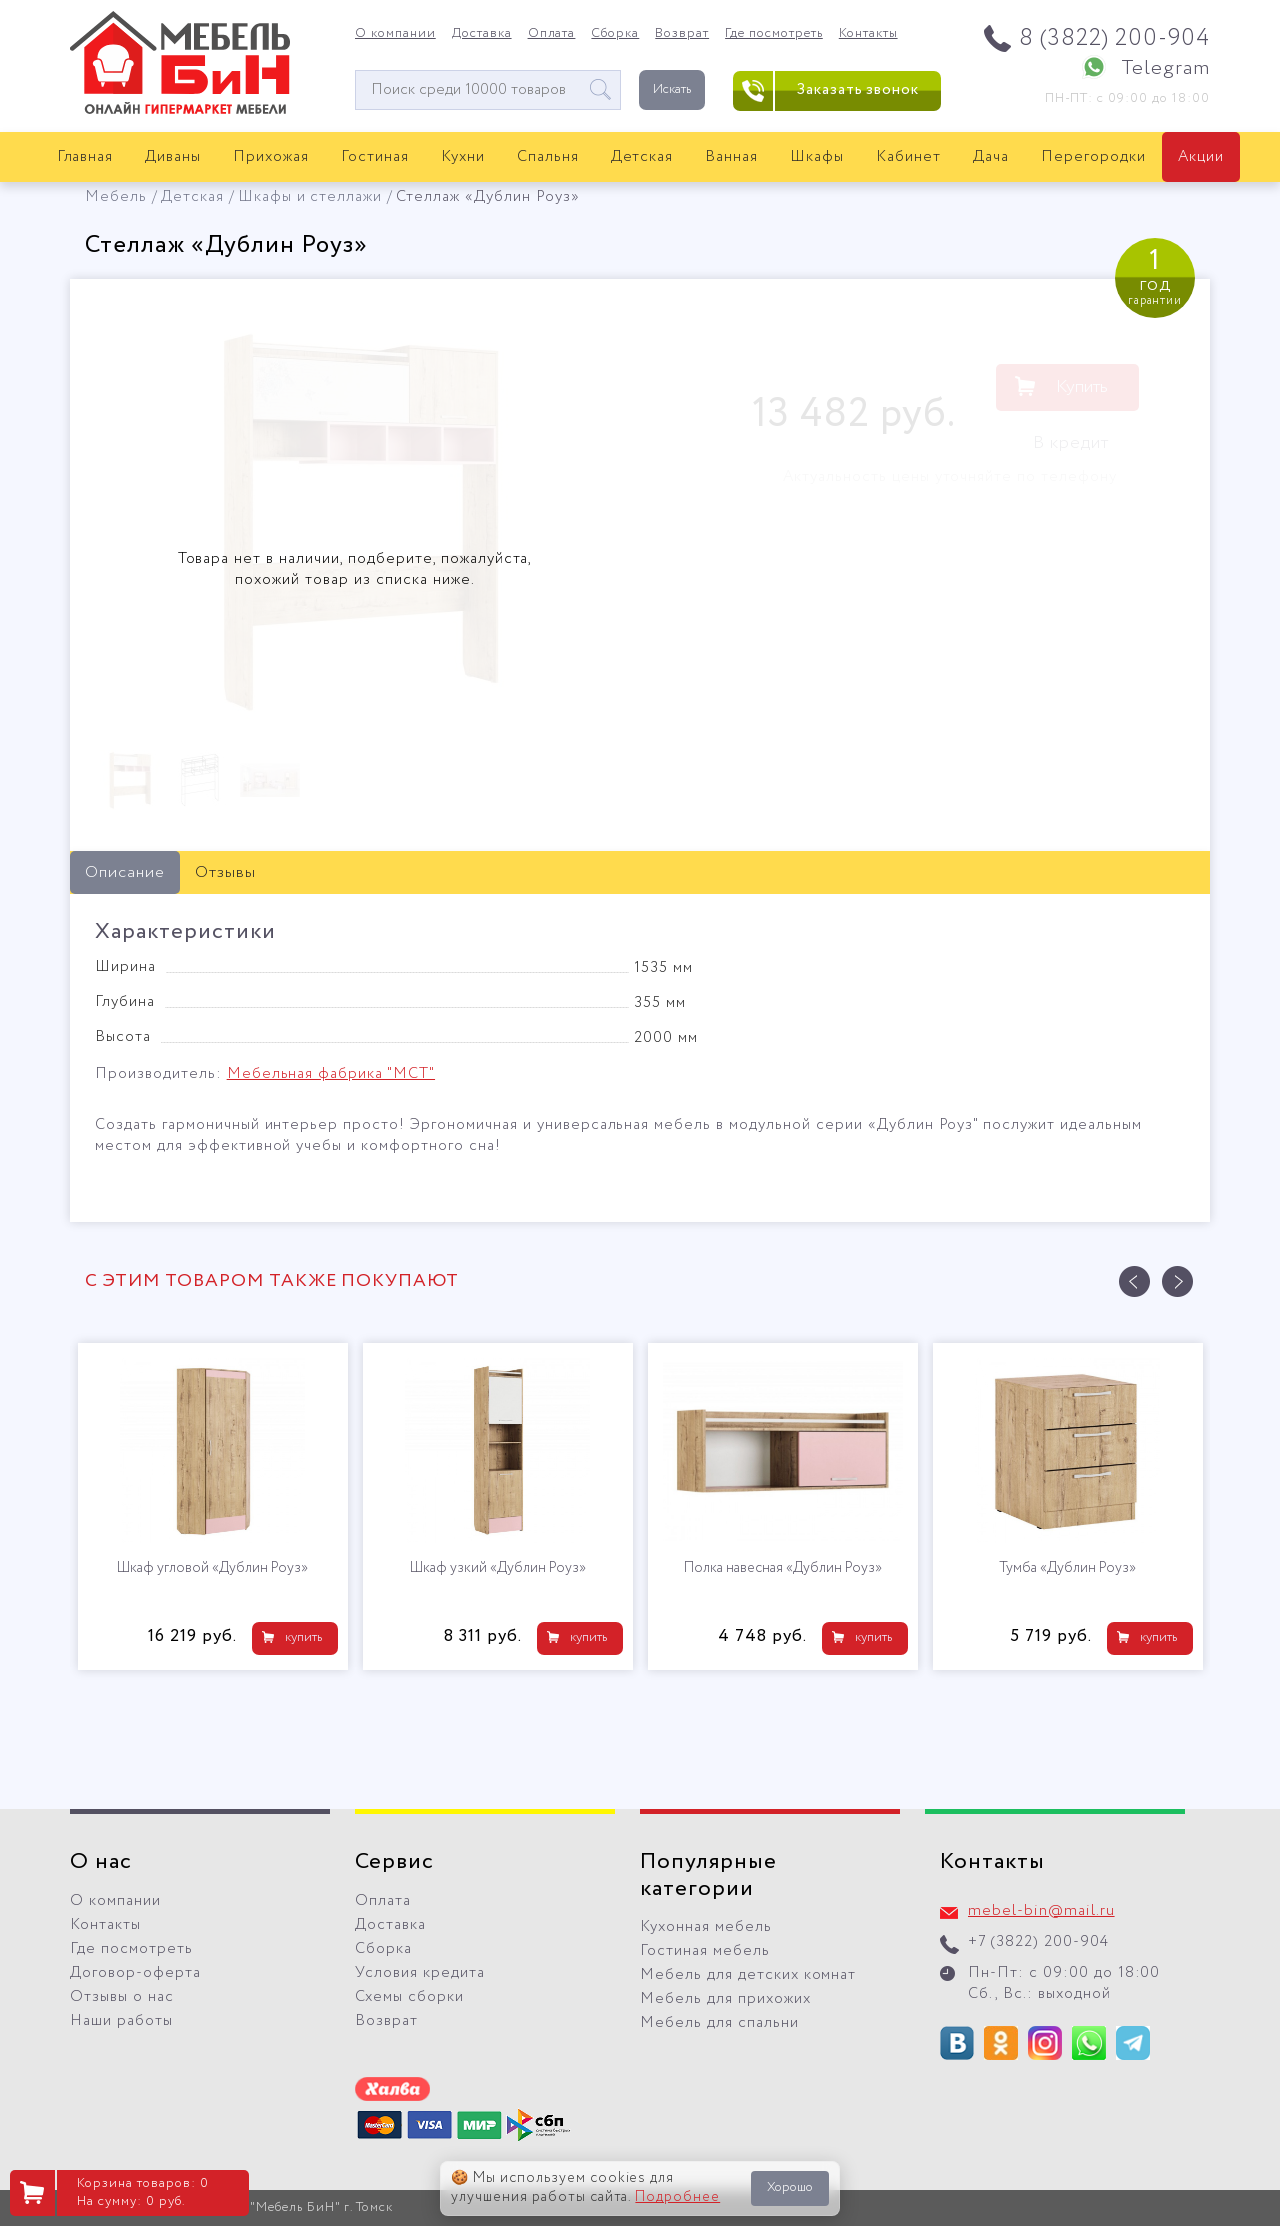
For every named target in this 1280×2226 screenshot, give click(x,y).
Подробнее (677, 2197)
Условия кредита (420, 1973)
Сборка (615, 34)
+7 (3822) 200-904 (1038, 1942)
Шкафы (817, 157)
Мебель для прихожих (725, 1999)
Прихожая (271, 157)
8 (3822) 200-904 (1114, 38)
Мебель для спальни (719, 2023)
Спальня (548, 157)
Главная (85, 157)
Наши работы (121, 2021)
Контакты (868, 34)
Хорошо (790, 2187)
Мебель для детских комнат (748, 1975)
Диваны (173, 157)
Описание (125, 872)
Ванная (731, 157)
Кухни (463, 157)
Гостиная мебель (705, 1951)
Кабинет (908, 157)
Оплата (552, 34)
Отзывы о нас (122, 1997)
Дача (991, 157)
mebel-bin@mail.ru (1041, 1911)
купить (303, 1637)
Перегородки (1093, 157)
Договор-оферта (135, 1973)
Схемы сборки (409, 1997)
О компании (395, 34)
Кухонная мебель (706, 1927)
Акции (1201, 157)
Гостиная (375, 157)
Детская (642, 157)
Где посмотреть (774, 34)
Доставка (482, 34)
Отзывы (225, 872)
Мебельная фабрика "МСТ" (331, 1074)
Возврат (682, 34)
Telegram (1165, 68)
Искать (672, 89)
